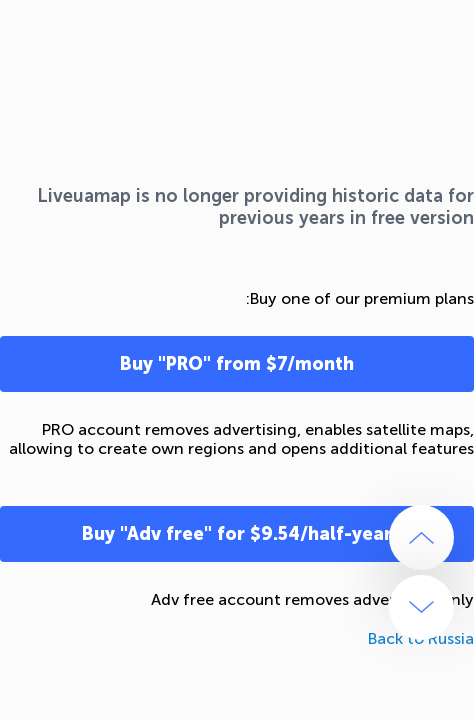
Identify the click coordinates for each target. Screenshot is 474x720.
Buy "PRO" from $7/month (237, 364)
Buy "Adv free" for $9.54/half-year (237, 534)
